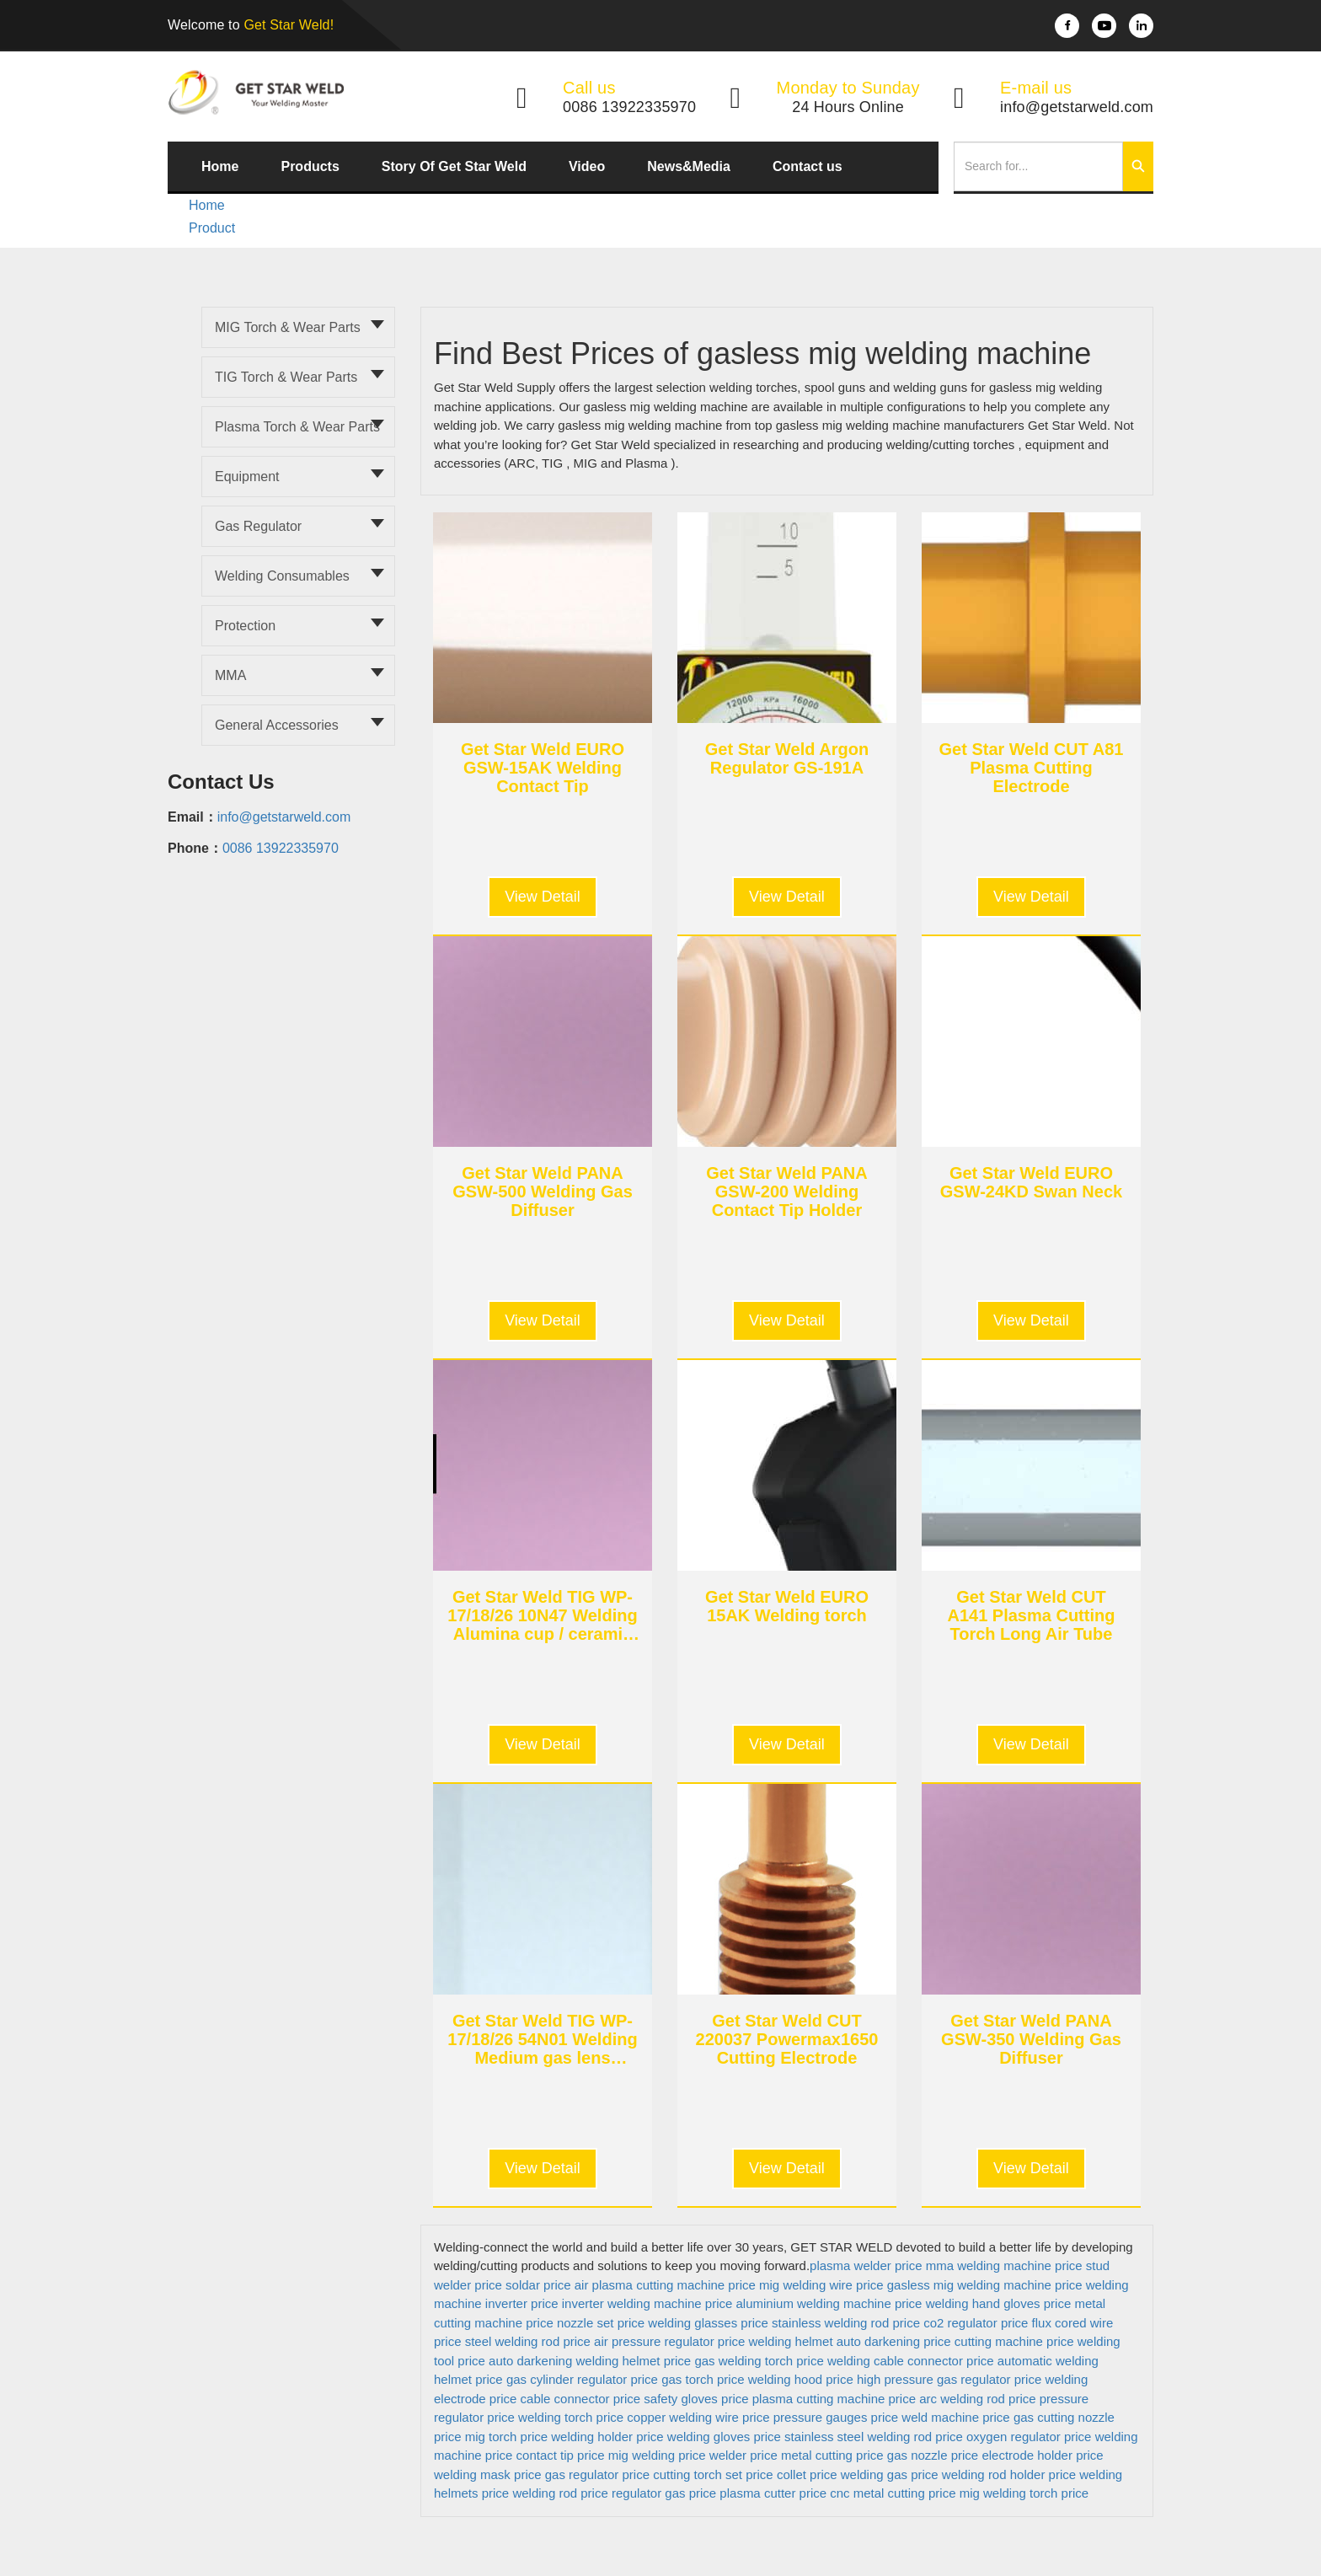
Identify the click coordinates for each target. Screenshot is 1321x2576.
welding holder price (607, 2436)
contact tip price (560, 2455)
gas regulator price (597, 2474)
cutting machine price (1014, 2341)
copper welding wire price (698, 2417)
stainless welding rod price (846, 2323)
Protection (245, 626)
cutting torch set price (713, 2474)
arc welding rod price (977, 2398)
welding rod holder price (1009, 2474)
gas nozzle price (932, 2455)
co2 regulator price (975, 2323)
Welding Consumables (282, 576)
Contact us (807, 166)
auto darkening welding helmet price (590, 2361)
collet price (807, 2474)
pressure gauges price (835, 2417)
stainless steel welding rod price (873, 2436)
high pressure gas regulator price (949, 2379)
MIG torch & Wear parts (288, 327)
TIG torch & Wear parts (286, 377)
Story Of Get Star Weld (454, 166)
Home (219, 166)
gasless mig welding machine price (985, 2285)
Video (587, 166)
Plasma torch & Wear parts (297, 427)
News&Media (688, 166)
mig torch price (506, 2436)
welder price (743, 2455)
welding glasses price (708, 2323)
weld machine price (955, 2417)
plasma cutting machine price (834, 2398)
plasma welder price (866, 2265)
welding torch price (570, 2417)
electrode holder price (1042, 2455)
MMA (230, 675)
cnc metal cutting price (892, 2493)
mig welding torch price (1024, 2493)
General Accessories (277, 725)
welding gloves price (724, 2436)
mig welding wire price (821, 2285)
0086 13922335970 (280, 848)
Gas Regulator (258, 526)
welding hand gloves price (999, 2303)
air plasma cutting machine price (665, 2285)
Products (310, 166)
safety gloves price (696, 2398)
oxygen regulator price (1028, 2436)
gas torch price (702, 2379)
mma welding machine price (1004, 2265)
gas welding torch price (758, 2361)
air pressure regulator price (669, 2341)
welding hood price (800, 2379)
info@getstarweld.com (284, 817)
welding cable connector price (910, 2361)
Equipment (247, 476)
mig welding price (657, 2455)
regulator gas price (664, 2493)
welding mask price (488, 2474)
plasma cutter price (772, 2493)
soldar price (538, 2285)
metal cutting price (832, 2455)
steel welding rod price (528, 2341)
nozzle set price (600, 2323)
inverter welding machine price (647, 2303)
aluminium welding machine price (829, 2303)
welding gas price (890, 2474)
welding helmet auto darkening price (850, 2341)
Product (212, 228)
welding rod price (559, 2493)
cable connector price (581, 2398)
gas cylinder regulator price (582, 2379)
